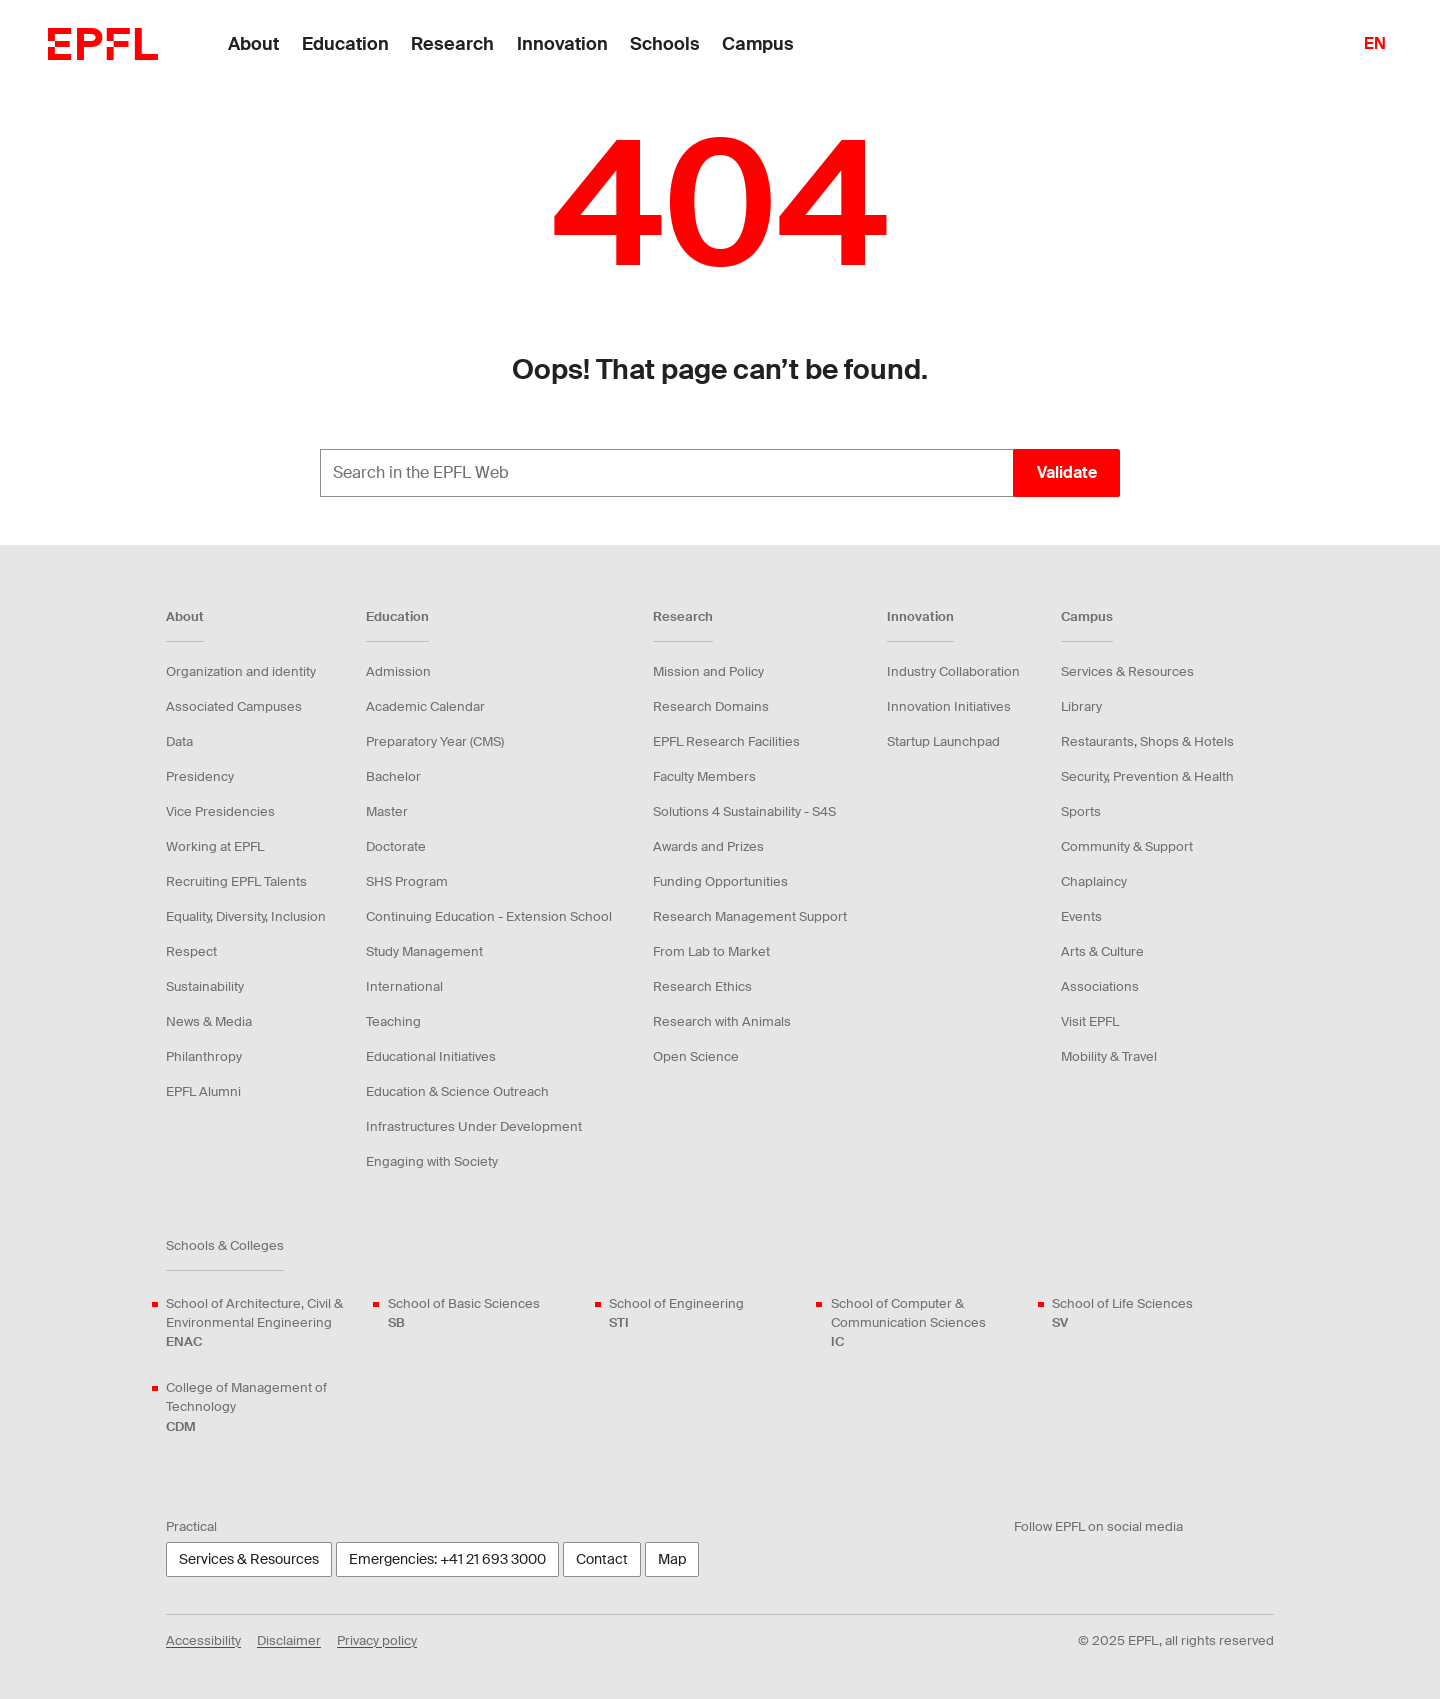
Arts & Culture (1102, 951)
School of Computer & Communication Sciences (930, 1323)
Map (672, 1559)
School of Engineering (676, 1313)
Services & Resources (1127, 671)
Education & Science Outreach (457, 1091)
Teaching (393, 1021)
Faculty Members (704, 776)
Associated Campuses (234, 706)
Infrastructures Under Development (474, 1126)
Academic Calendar (425, 706)
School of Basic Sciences (464, 1313)
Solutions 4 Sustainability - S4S (744, 811)
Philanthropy (204, 1056)
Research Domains (711, 706)
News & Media (209, 1021)
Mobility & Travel (1109, 1056)
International (404, 986)
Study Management (424, 951)
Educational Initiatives (431, 1056)
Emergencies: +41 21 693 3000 (447, 1559)
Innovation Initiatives (949, 706)
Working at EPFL (215, 846)
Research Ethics (702, 986)
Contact (602, 1559)
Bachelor (393, 776)
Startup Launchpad (943, 741)
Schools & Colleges (225, 1245)
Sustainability (205, 986)
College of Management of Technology (265, 1407)
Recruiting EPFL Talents (236, 881)
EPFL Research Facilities (726, 741)
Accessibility (203, 1640)
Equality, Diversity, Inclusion (246, 916)
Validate (1067, 472)
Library (1081, 706)
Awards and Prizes (708, 846)
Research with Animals (722, 1021)
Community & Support (1127, 846)
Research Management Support (750, 916)
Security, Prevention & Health (1147, 776)
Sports (1081, 811)
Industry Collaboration (953, 671)
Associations (1100, 986)
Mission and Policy (708, 671)
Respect (191, 951)
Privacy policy (377, 1640)
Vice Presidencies (220, 811)
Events (1081, 916)
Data (179, 741)
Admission (398, 671)
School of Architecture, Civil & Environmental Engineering (265, 1323)
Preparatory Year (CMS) (435, 741)
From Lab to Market (711, 951)
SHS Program (407, 881)
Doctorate (396, 846)
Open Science (696, 1056)
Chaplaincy (1094, 881)
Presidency (200, 776)
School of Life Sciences (1122, 1313)
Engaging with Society (432, 1161)
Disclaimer (289, 1640)
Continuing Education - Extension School (489, 916)
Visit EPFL (1090, 1021)
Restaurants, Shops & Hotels (1147, 741)
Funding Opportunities (720, 881)
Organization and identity (241, 671)
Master (387, 811)
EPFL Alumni (203, 1091)
